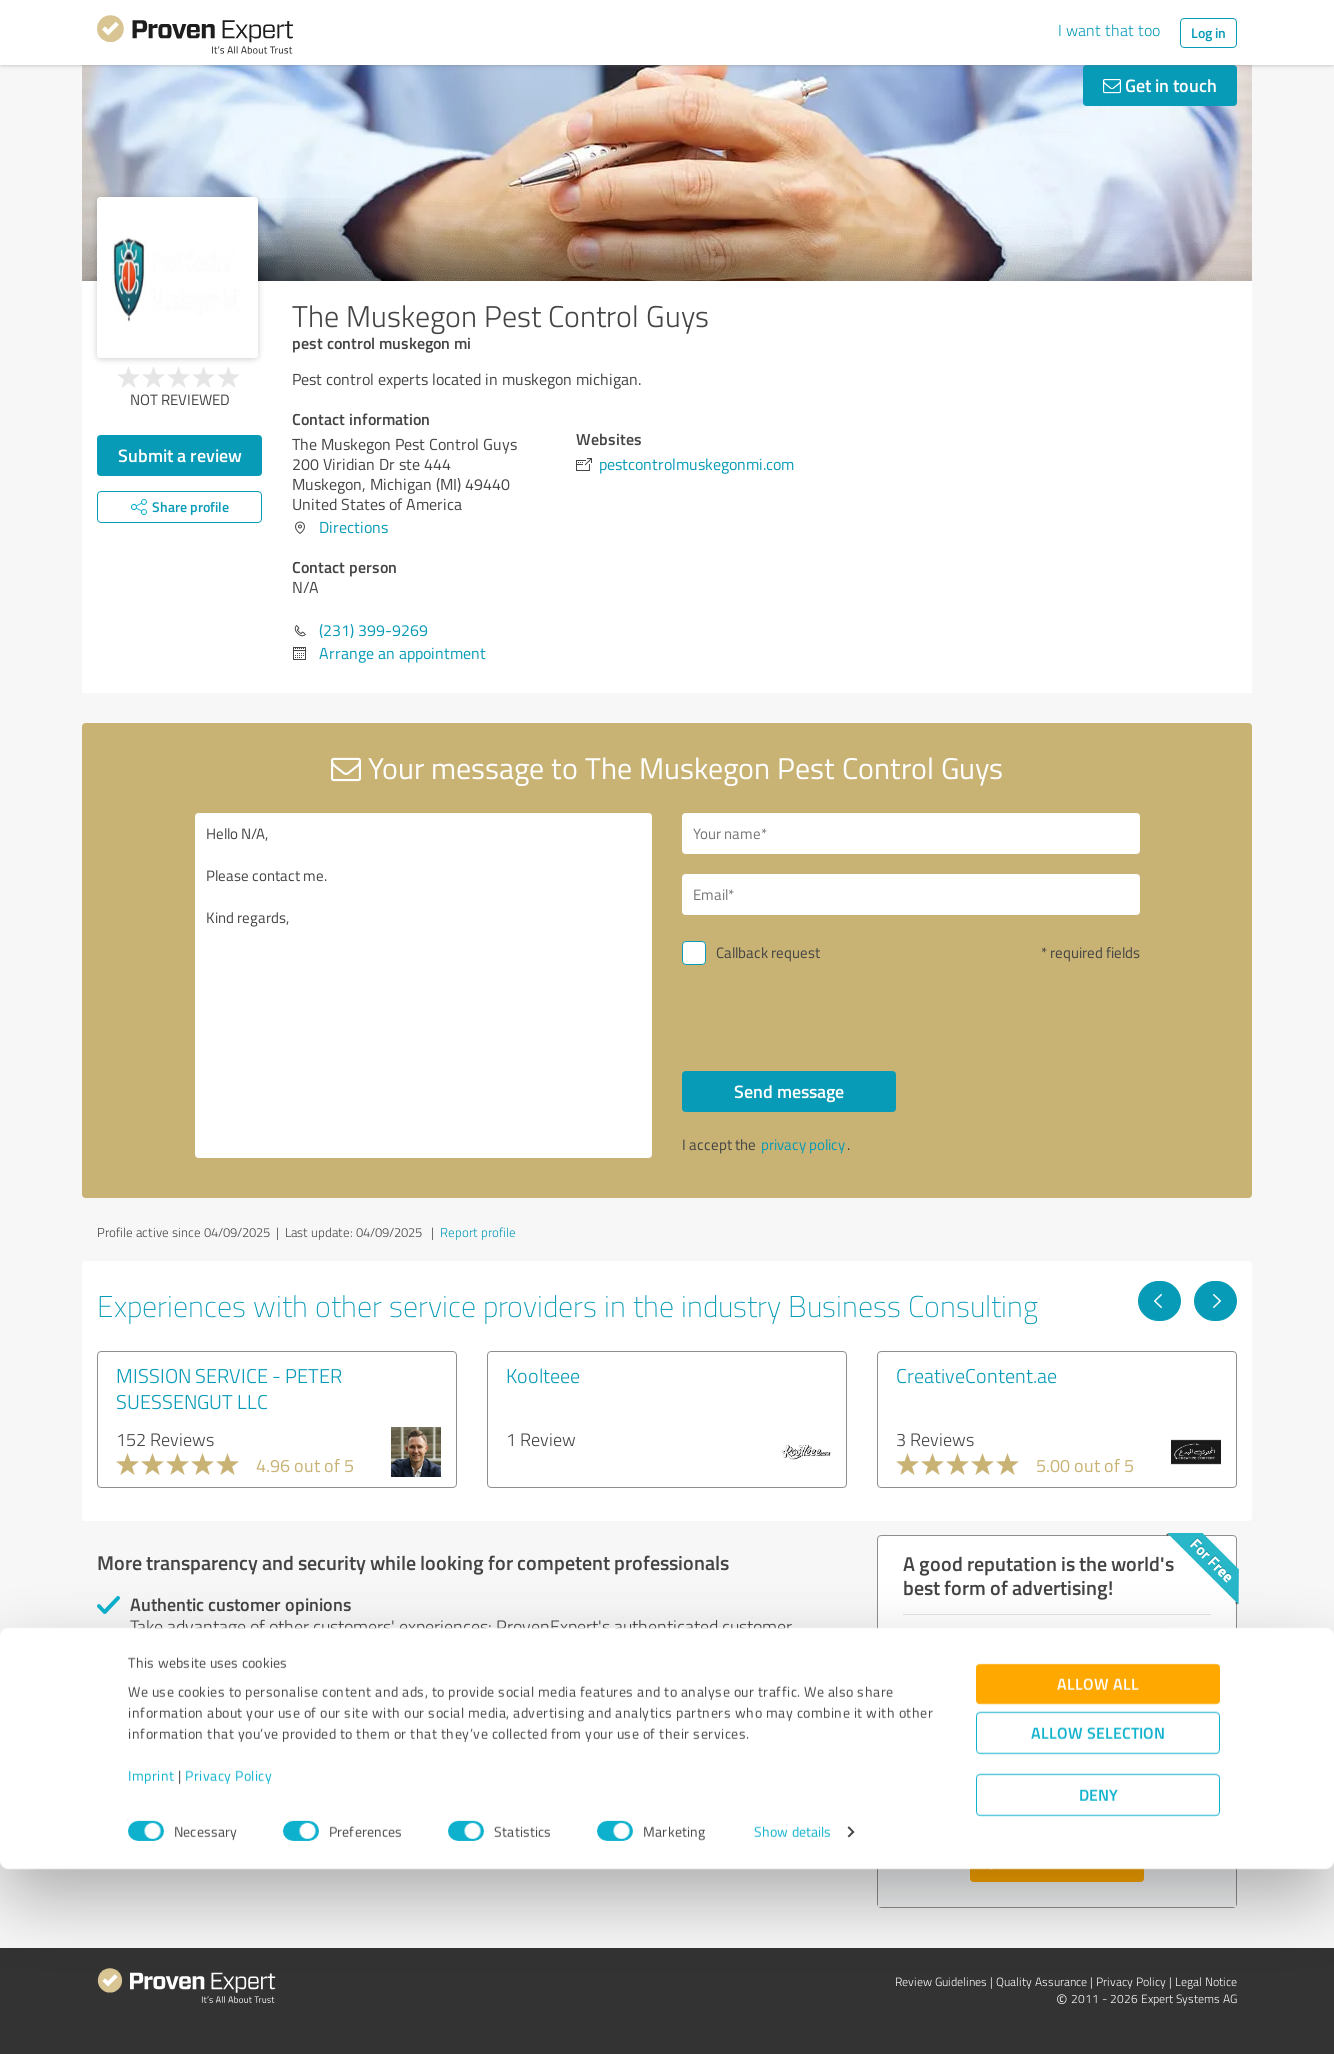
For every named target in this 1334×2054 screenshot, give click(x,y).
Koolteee (543, 1375)
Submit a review (180, 455)
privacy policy (803, 1144)
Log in (1208, 32)
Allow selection (1098, 1917)
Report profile (478, 1232)
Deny (1098, 1979)
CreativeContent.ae (976, 1375)
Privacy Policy (228, 1960)
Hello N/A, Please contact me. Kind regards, (424, 985)
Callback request (768, 952)
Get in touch (1160, 85)
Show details (792, 2016)
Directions (353, 527)
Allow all (1098, 1868)
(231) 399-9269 (373, 630)
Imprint (151, 1960)
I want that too (1109, 30)
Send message (789, 1091)
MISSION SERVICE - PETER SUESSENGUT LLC (229, 1388)
